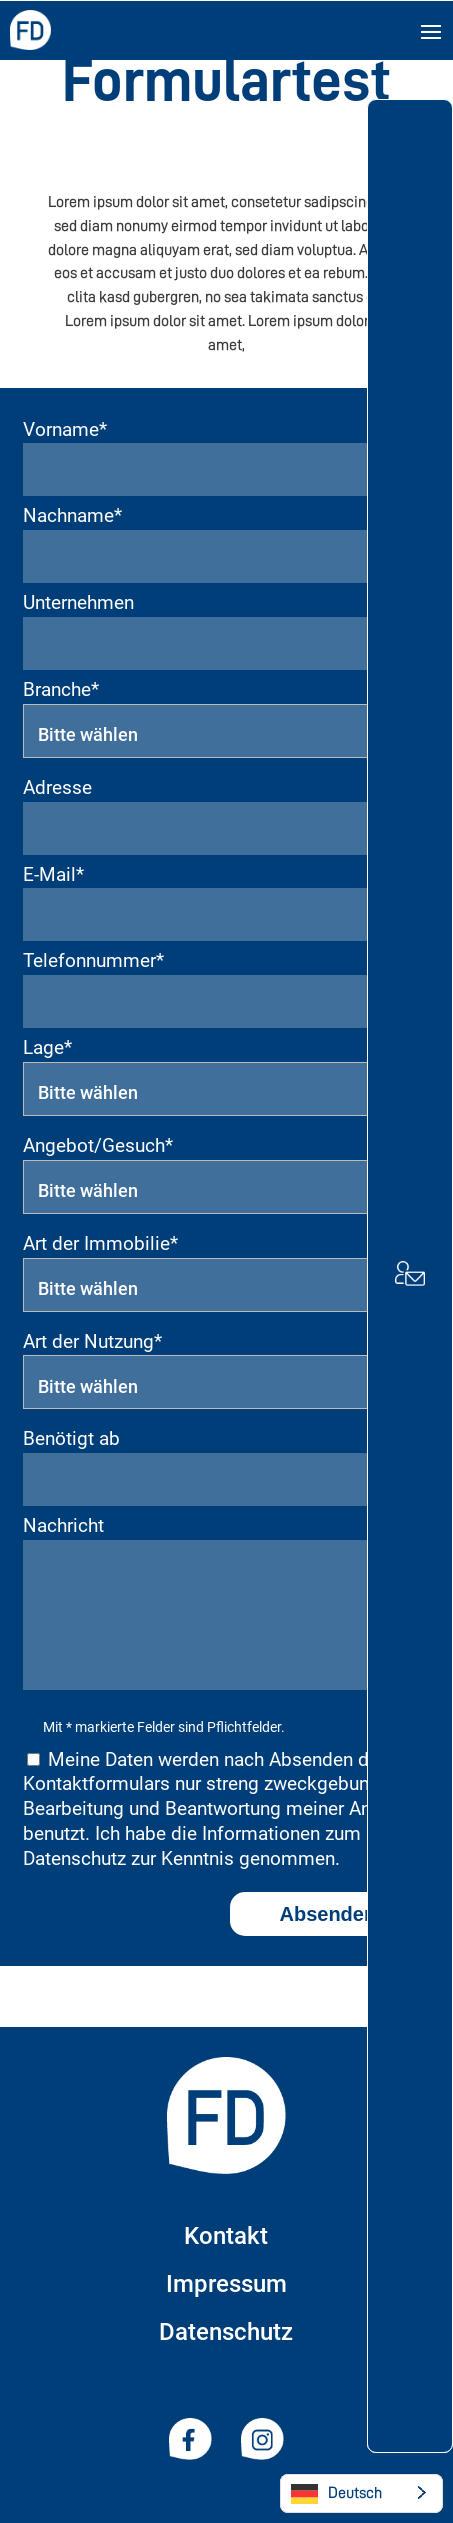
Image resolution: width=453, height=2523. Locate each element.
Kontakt (226, 2236)
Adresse (57, 787)
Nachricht (63, 1525)
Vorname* (65, 429)
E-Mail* (53, 874)
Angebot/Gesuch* (98, 1145)
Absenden (328, 1914)
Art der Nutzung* (92, 1341)
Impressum (226, 2284)
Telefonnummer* (93, 960)
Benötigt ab (71, 1438)
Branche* (61, 689)
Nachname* (72, 515)
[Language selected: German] (361, 2493)
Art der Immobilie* (100, 1243)
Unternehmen (78, 602)
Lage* (47, 1047)
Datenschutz (226, 2332)
